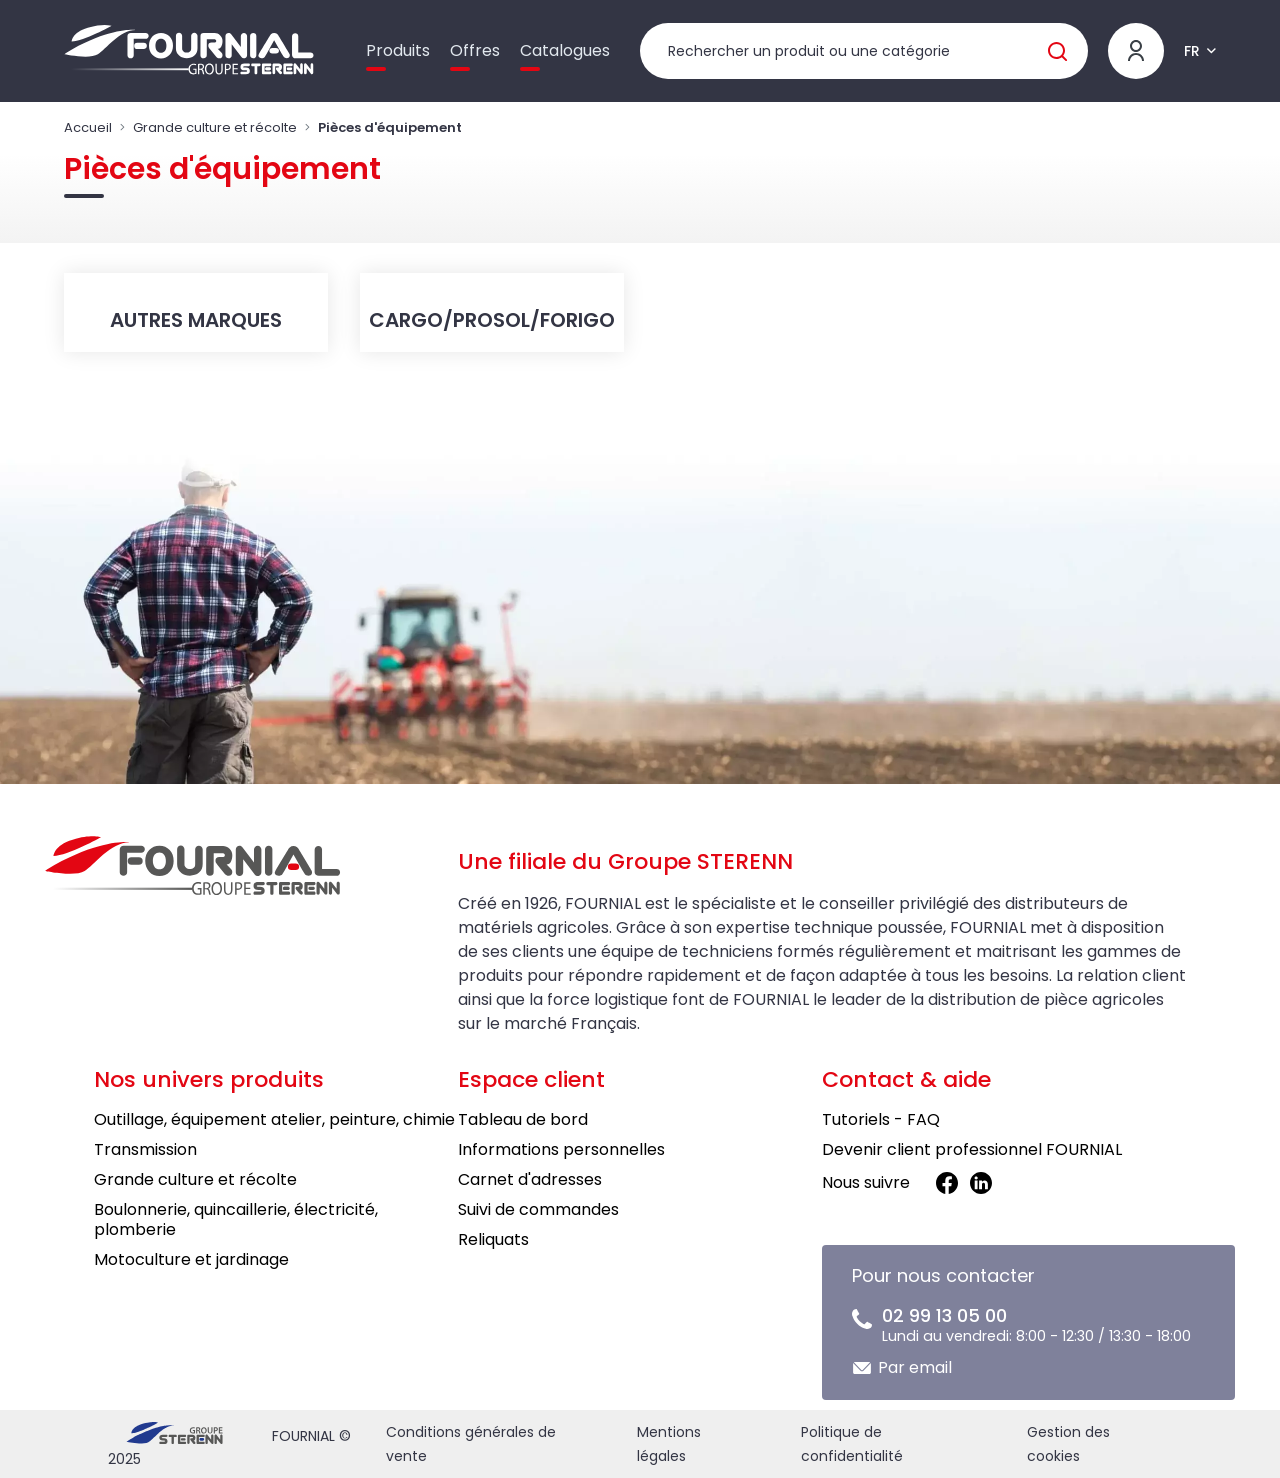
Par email (915, 1367)
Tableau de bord (523, 1119)
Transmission (145, 1149)
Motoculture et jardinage (191, 1259)
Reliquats (493, 1239)
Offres (475, 50)
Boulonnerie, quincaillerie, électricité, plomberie (236, 1219)
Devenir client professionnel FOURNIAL (972, 1149)
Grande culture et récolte (215, 127)
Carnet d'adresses (530, 1179)
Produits (398, 50)
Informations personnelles (561, 1149)
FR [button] (1192, 51)
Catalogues (565, 50)
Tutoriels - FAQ (881, 1119)
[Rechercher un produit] (864, 51)
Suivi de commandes (538, 1209)
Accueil (88, 127)
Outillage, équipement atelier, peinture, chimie (274, 1119)
